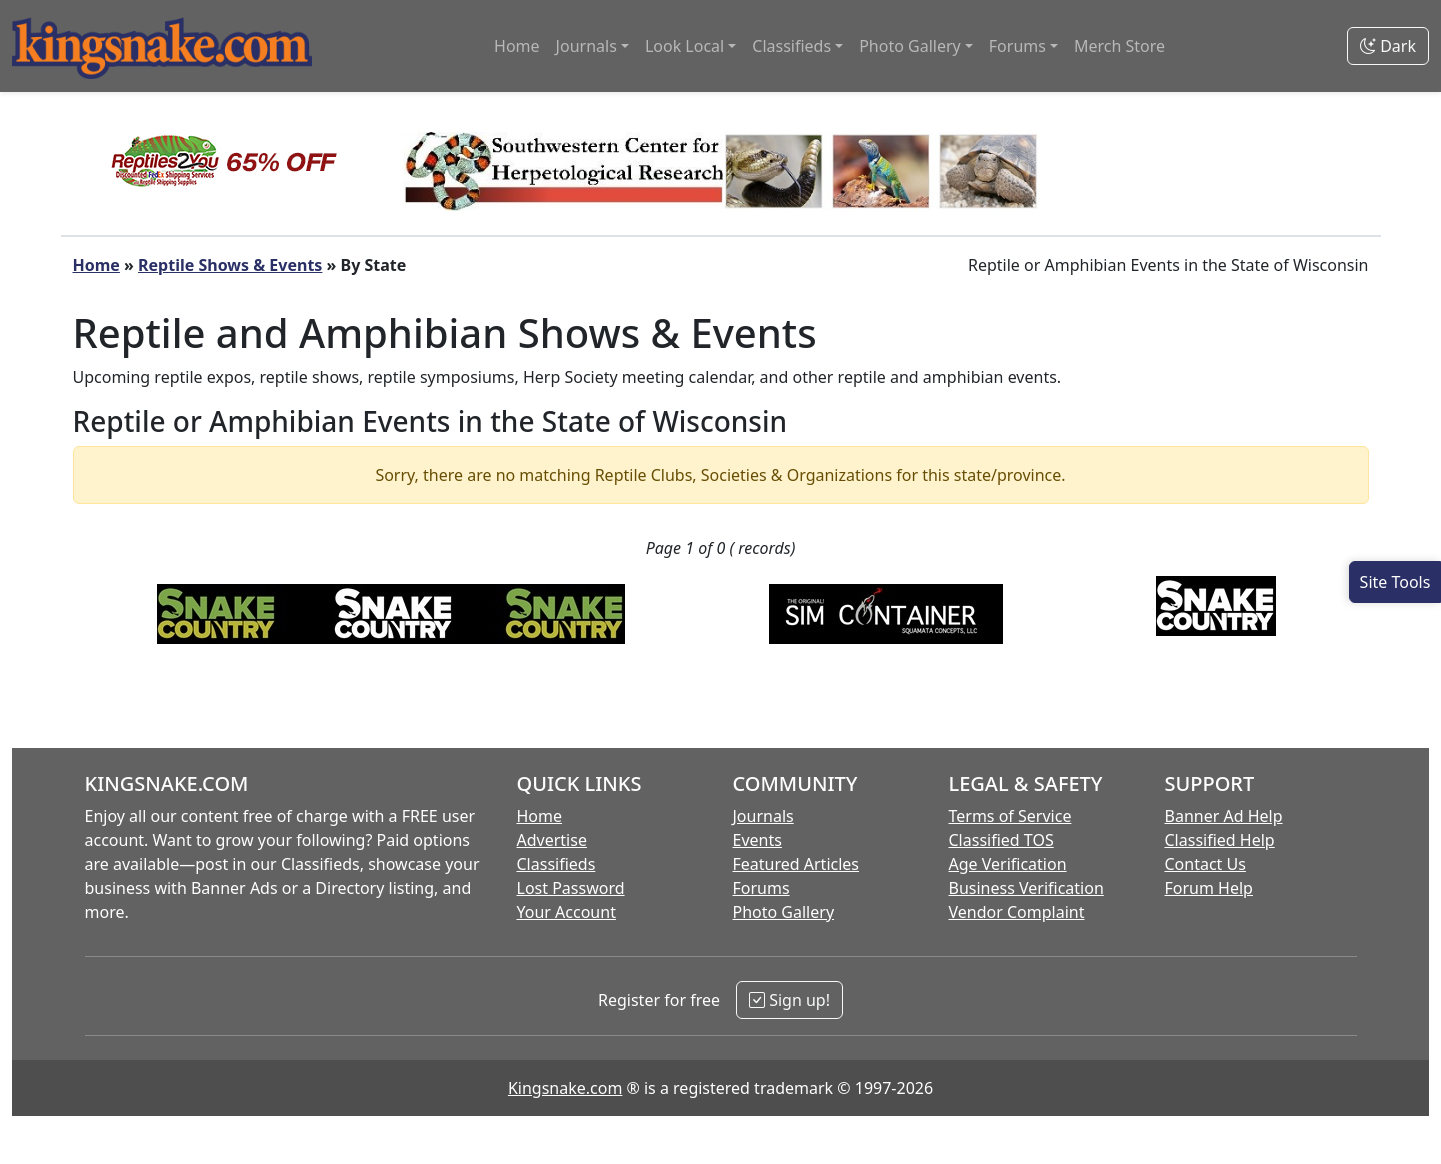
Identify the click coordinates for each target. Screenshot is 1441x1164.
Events (757, 840)
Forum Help (1209, 888)
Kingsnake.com (565, 1088)
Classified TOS (1001, 840)
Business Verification (1026, 888)
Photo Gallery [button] (910, 46)
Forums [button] (1017, 46)
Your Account (566, 912)
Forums (761, 888)
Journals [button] (586, 46)
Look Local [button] (684, 46)
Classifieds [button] (791, 46)
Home (517, 46)
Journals (763, 816)
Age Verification (1008, 864)
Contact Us (1205, 864)
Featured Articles (796, 864)
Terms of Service (1010, 816)
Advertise (552, 840)
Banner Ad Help (1224, 816)
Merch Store (1119, 46)
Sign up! (789, 1000)
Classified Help (1220, 840)
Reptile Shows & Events (230, 265)
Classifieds (556, 864)
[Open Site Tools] (1395, 582)
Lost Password (571, 888)
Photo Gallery (784, 912)
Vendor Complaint (1017, 912)
